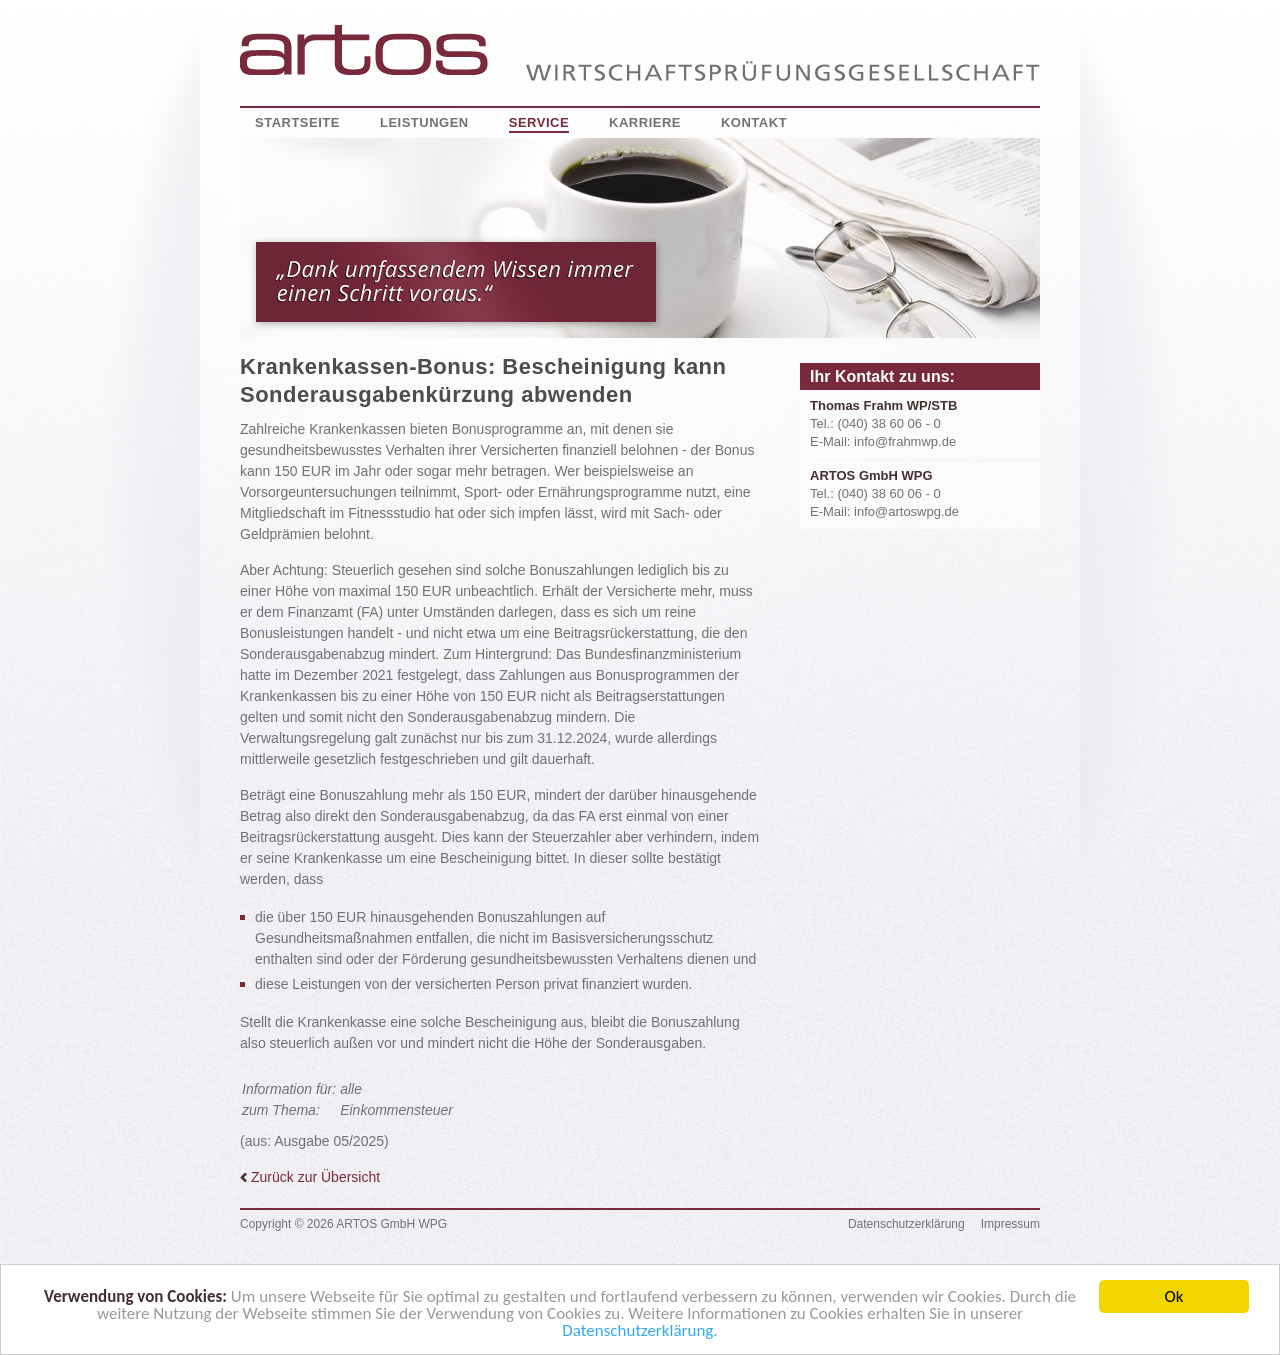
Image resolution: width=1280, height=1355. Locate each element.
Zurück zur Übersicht (310, 1177)
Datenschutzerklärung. (639, 1335)
